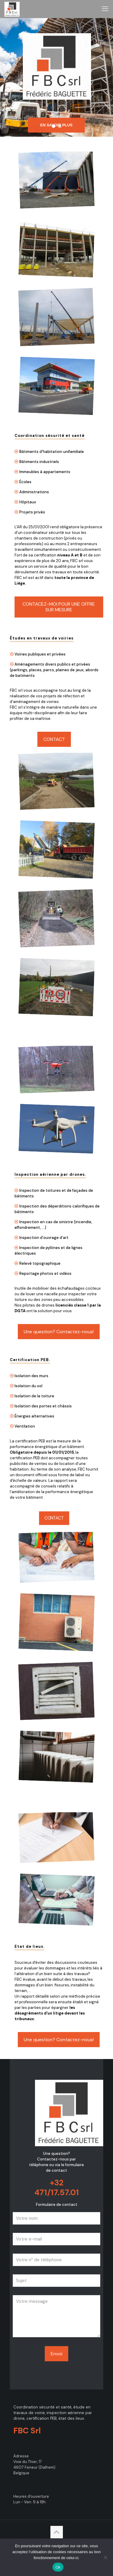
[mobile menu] (105, 9)
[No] (106, 2557)
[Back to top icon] (56, 2532)
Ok (58, 2567)
